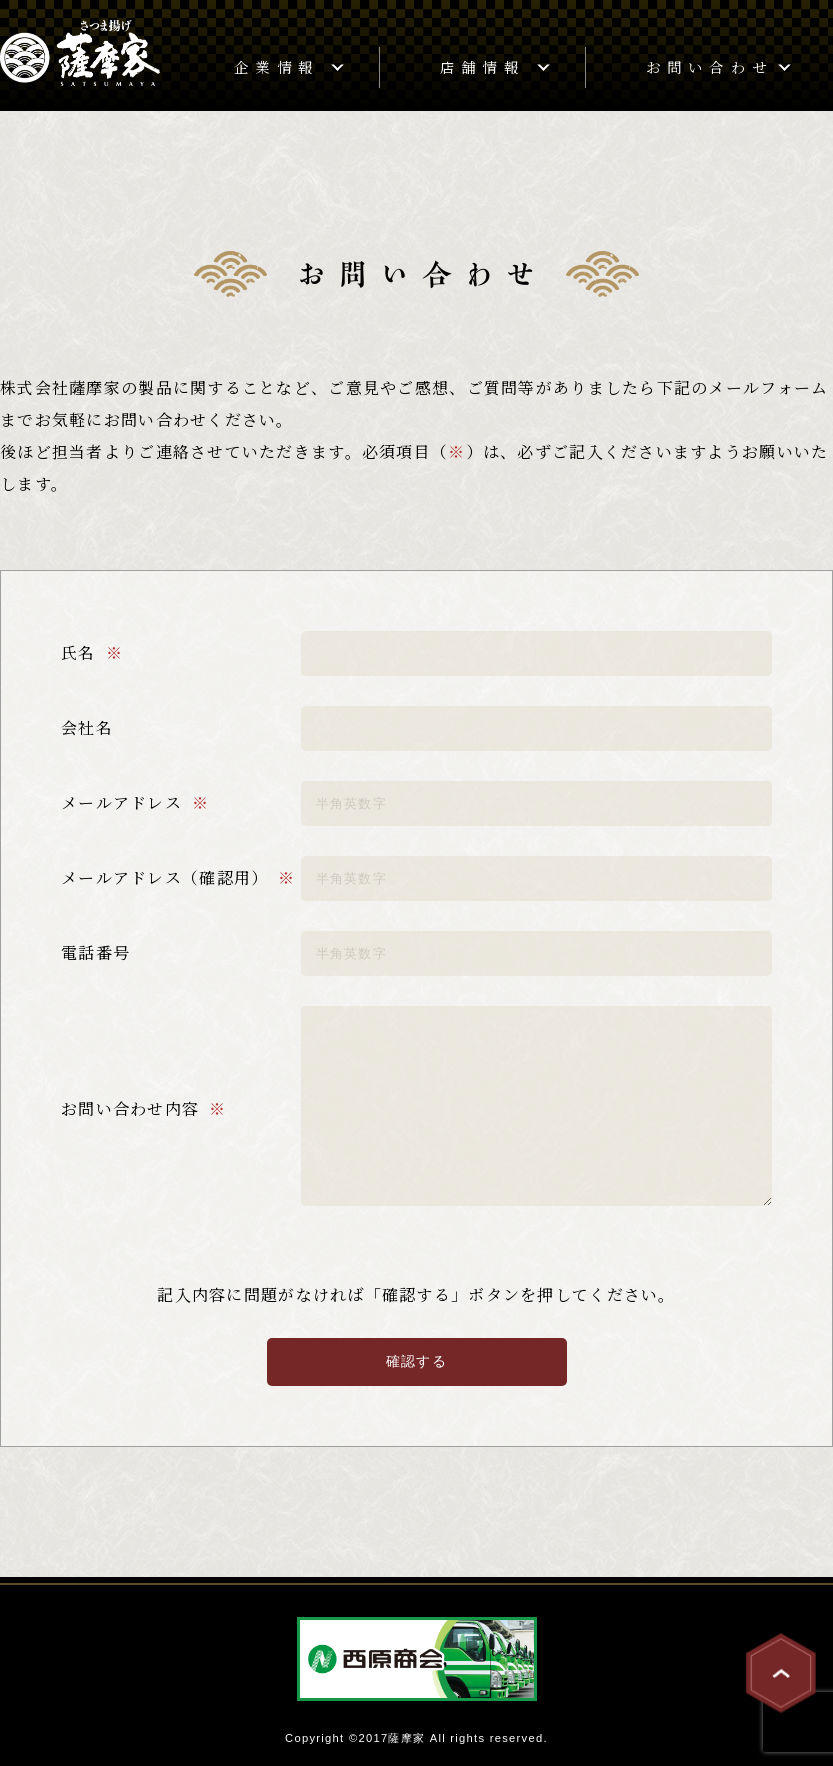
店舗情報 (482, 66)
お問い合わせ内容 (130, 1108)
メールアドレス (121, 802)
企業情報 (276, 66)
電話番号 (95, 952)
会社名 (87, 727)
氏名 (78, 652)
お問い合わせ (709, 66)
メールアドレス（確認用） (164, 877)
